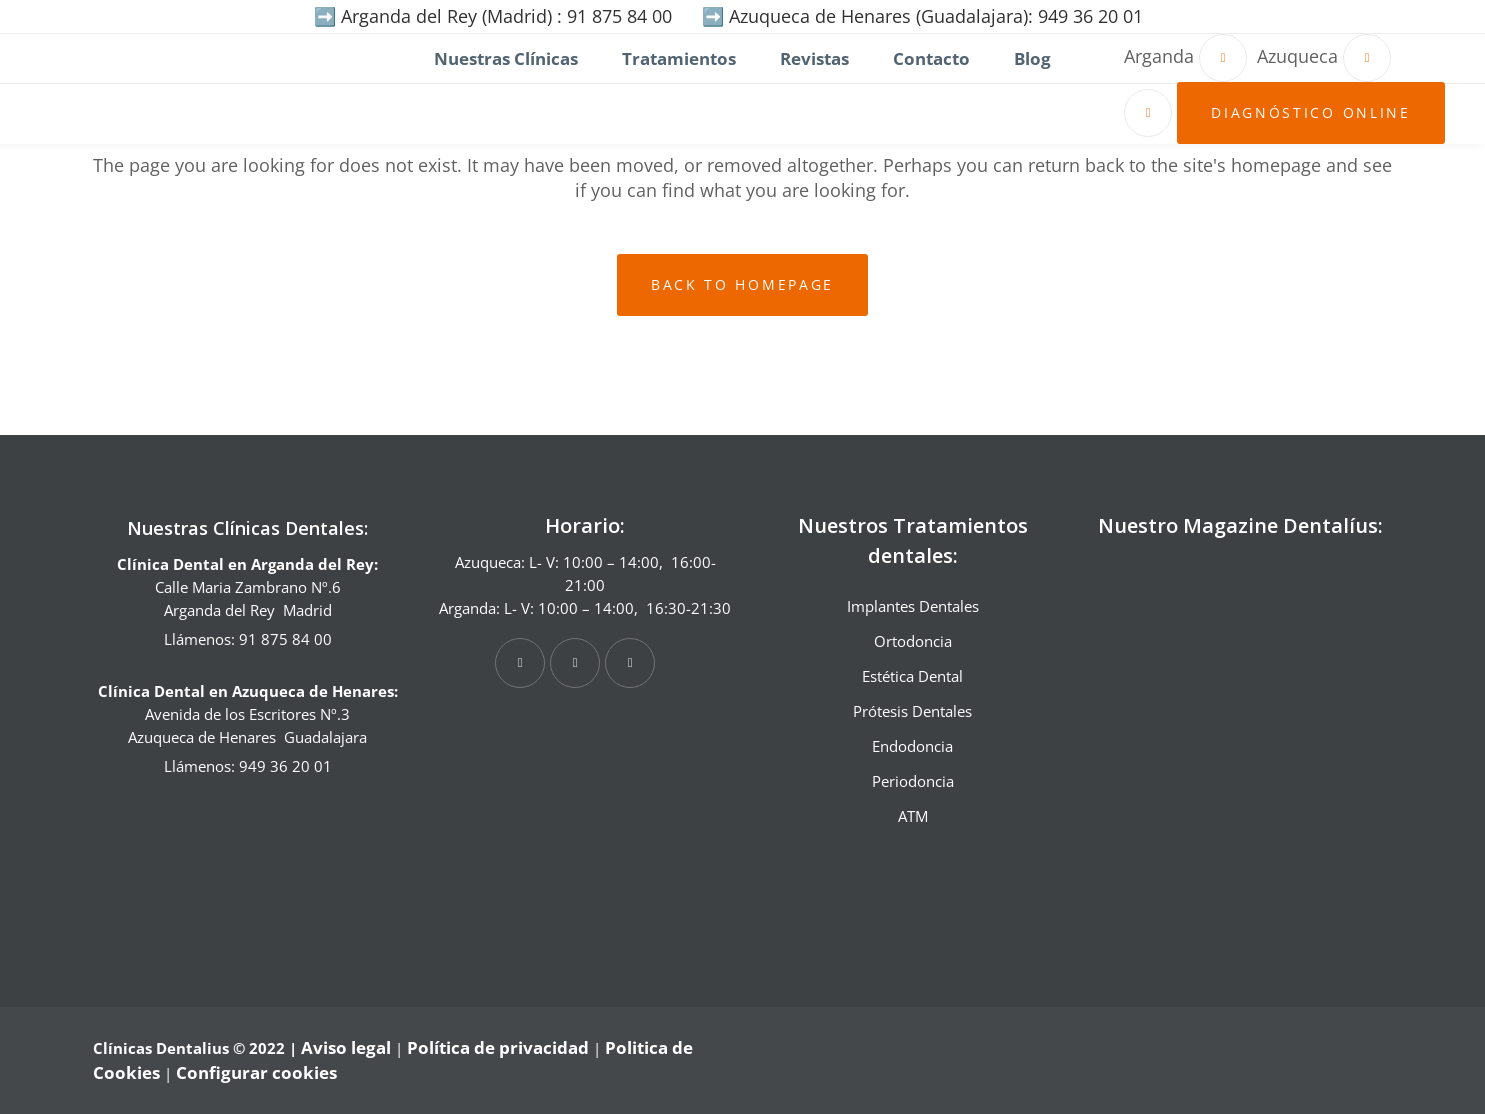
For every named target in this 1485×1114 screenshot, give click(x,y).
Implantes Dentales (913, 606)
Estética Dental (912, 676)
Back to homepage (742, 284)
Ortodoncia (913, 641)
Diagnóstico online (1306, 112)
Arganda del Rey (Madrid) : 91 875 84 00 (506, 16)
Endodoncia (912, 746)
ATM (913, 816)
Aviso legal (346, 1047)
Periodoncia (913, 781)
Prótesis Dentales (912, 711)
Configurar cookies (256, 1072)
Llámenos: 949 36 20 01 (248, 766)
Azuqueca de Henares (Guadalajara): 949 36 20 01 (936, 16)
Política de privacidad (498, 1047)
